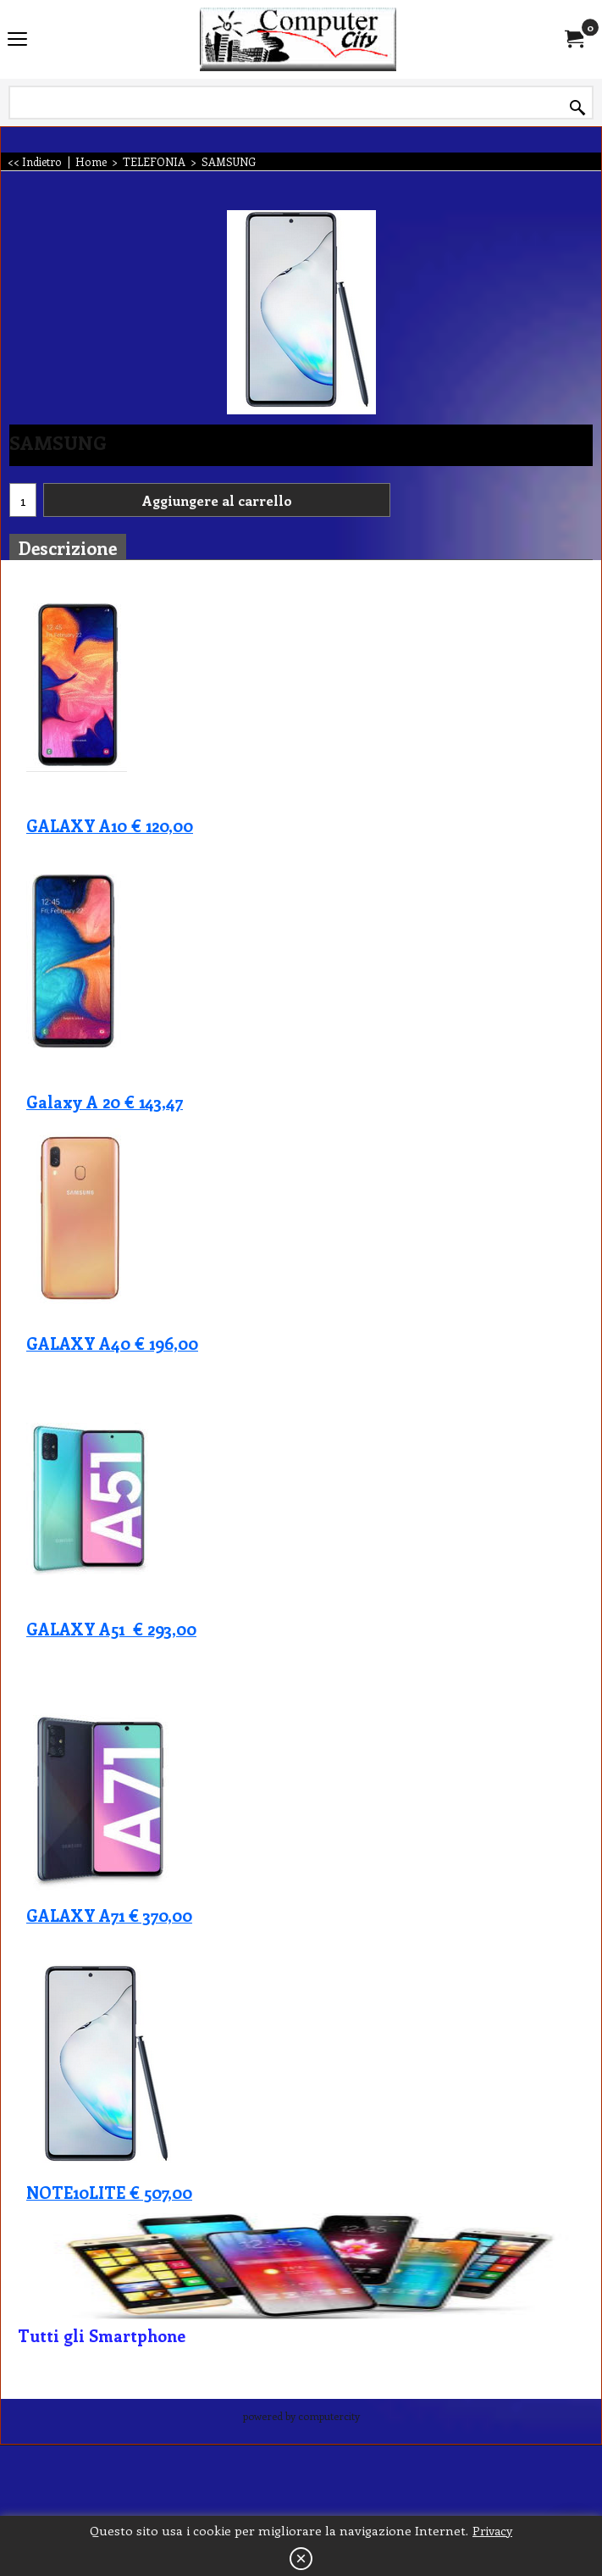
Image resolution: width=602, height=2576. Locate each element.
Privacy (492, 2531)
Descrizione (68, 547)
